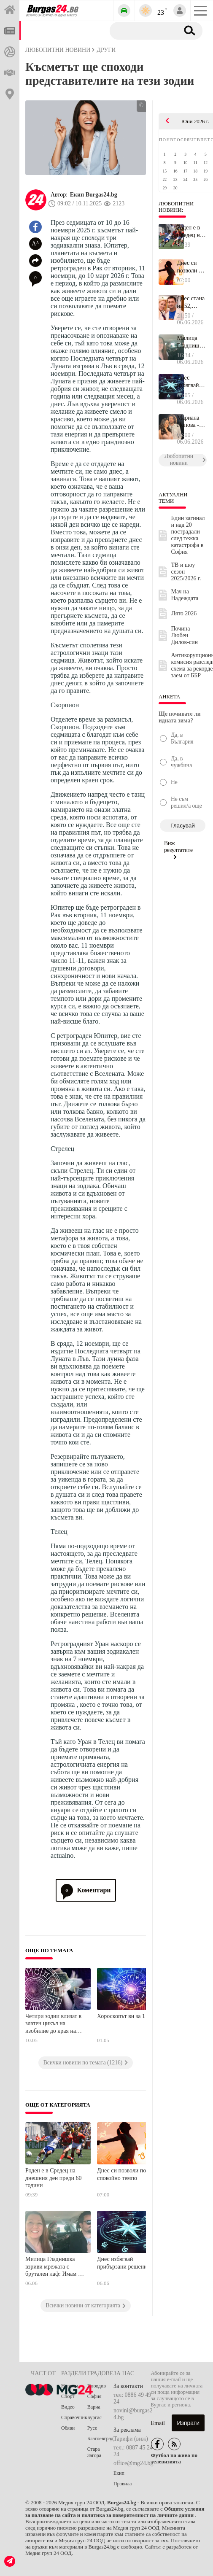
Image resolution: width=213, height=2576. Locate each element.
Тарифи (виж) (130, 2439)
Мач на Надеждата (185, 594)
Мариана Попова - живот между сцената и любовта (189, 422)
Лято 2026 (184, 613)
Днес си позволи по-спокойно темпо (122, 2174)
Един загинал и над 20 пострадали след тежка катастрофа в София (188, 535)
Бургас (94, 2417)
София (94, 2396)
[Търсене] (143, 30)
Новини (69, 2386)
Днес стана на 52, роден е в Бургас (191, 302)
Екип (118, 2473)
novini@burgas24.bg (133, 2413)
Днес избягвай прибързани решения (123, 2263)
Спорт (68, 2396)
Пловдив (96, 2386)
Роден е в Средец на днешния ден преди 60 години (53, 2177)
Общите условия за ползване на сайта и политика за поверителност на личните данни (115, 2512)
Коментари (86, 1890)
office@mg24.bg (133, 2463)
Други (106, 50)
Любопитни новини (57, 50)
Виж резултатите (178, 850)
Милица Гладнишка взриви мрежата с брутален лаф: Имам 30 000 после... (191, 342)
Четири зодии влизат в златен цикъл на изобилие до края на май (53, 2024)
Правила (122, 2484)
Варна (93, 2407)
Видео (68, 2407)
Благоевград (100, 2438)
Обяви (68, 2428)
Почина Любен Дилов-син (184, 635)
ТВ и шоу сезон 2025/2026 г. (186, 572)
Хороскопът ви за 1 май (126, 2016)
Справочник (74, 2417)
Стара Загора (94, 2452)
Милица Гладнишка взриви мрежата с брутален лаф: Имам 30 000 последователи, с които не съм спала (54, 2267)
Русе (92, 2428)
